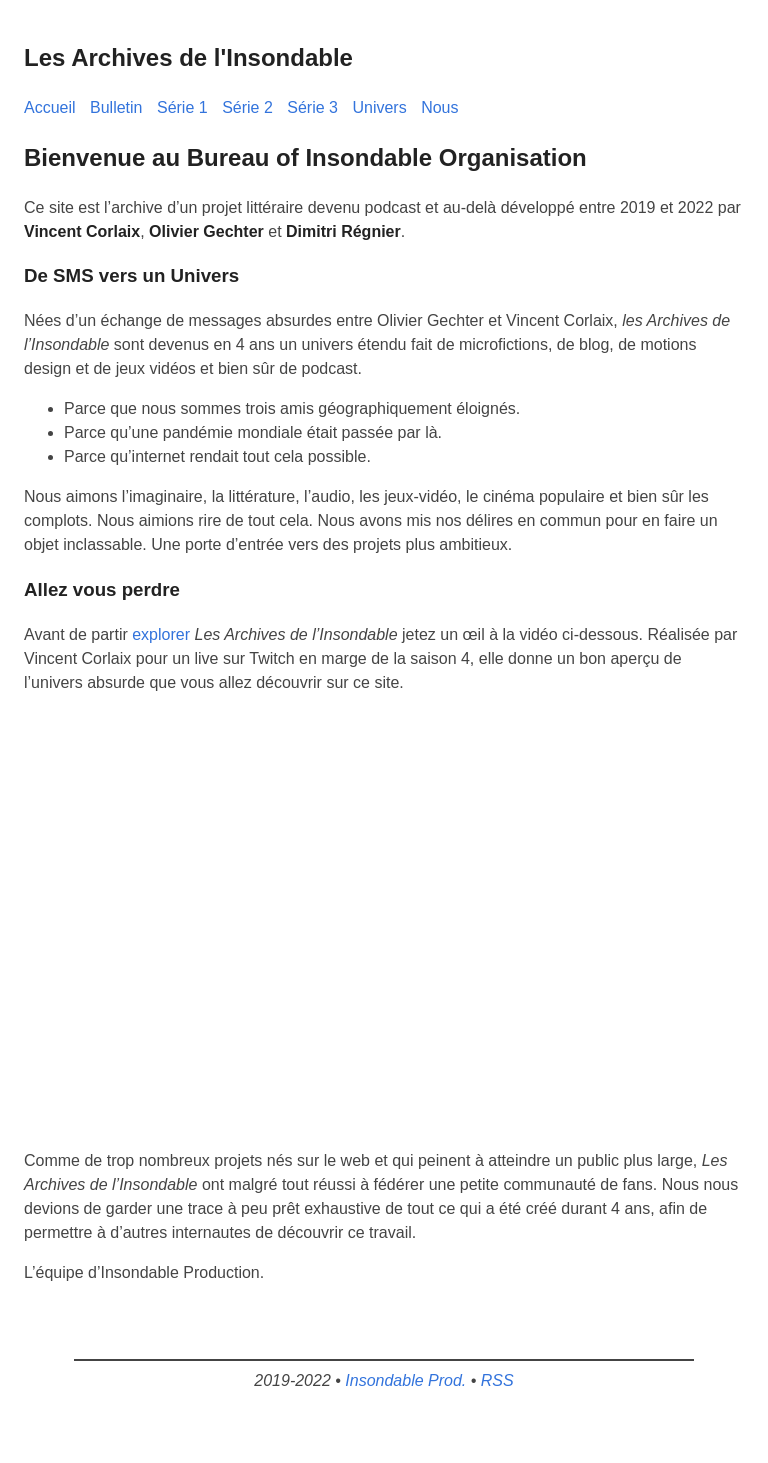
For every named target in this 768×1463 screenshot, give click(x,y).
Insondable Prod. (405, 1380)
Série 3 (312, 107)
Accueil (50, 107)
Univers (379, 107)
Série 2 (247, 107)
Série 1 (182, 107)
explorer (161, 634)
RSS (497, 1380)
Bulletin (116, 107)
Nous (439, 107)
